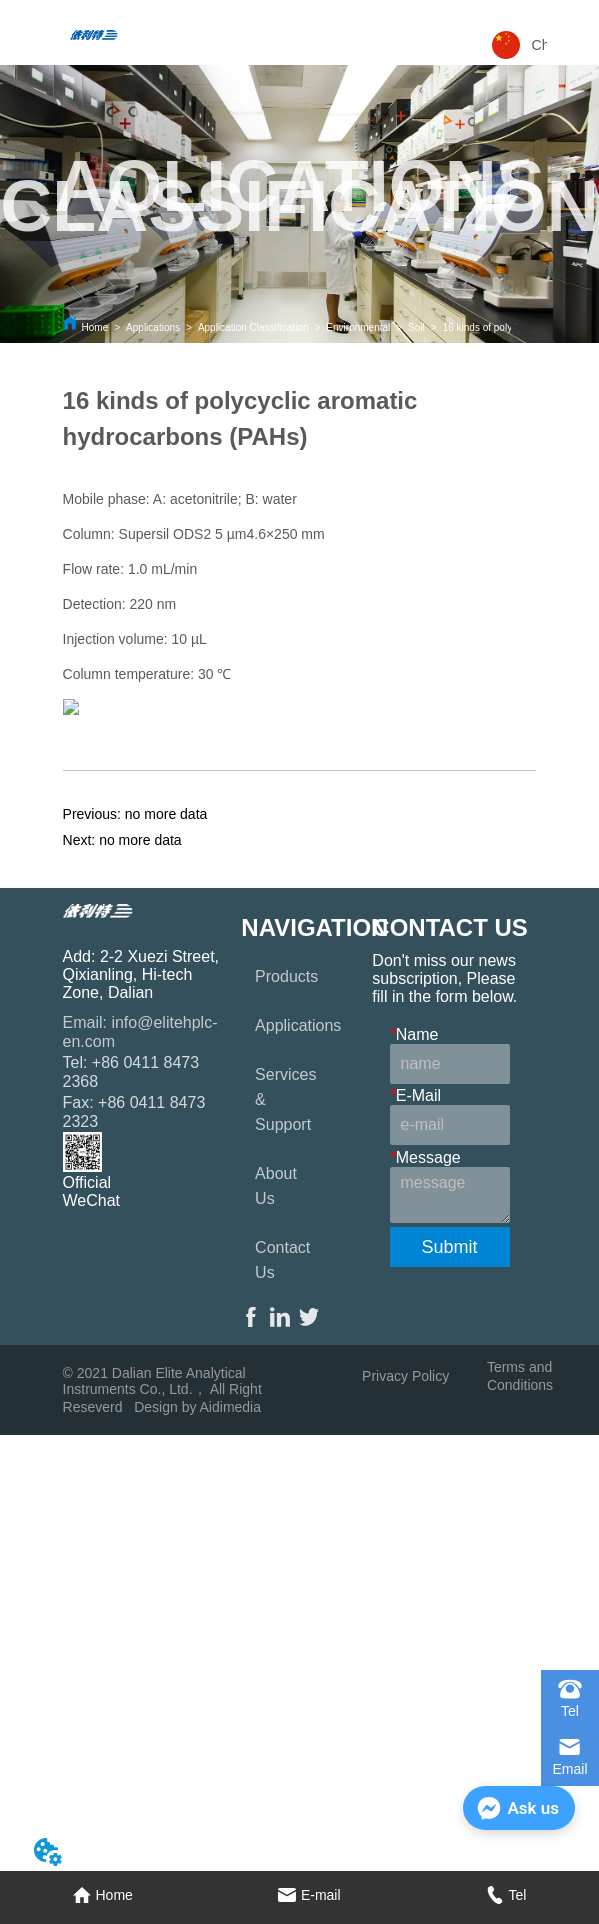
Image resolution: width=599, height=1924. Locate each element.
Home (95, 327)
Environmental (358, 327)
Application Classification (253, 327)
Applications (153, 327)
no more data (166, 814)
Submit (450, 1247)
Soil (416, 327)
